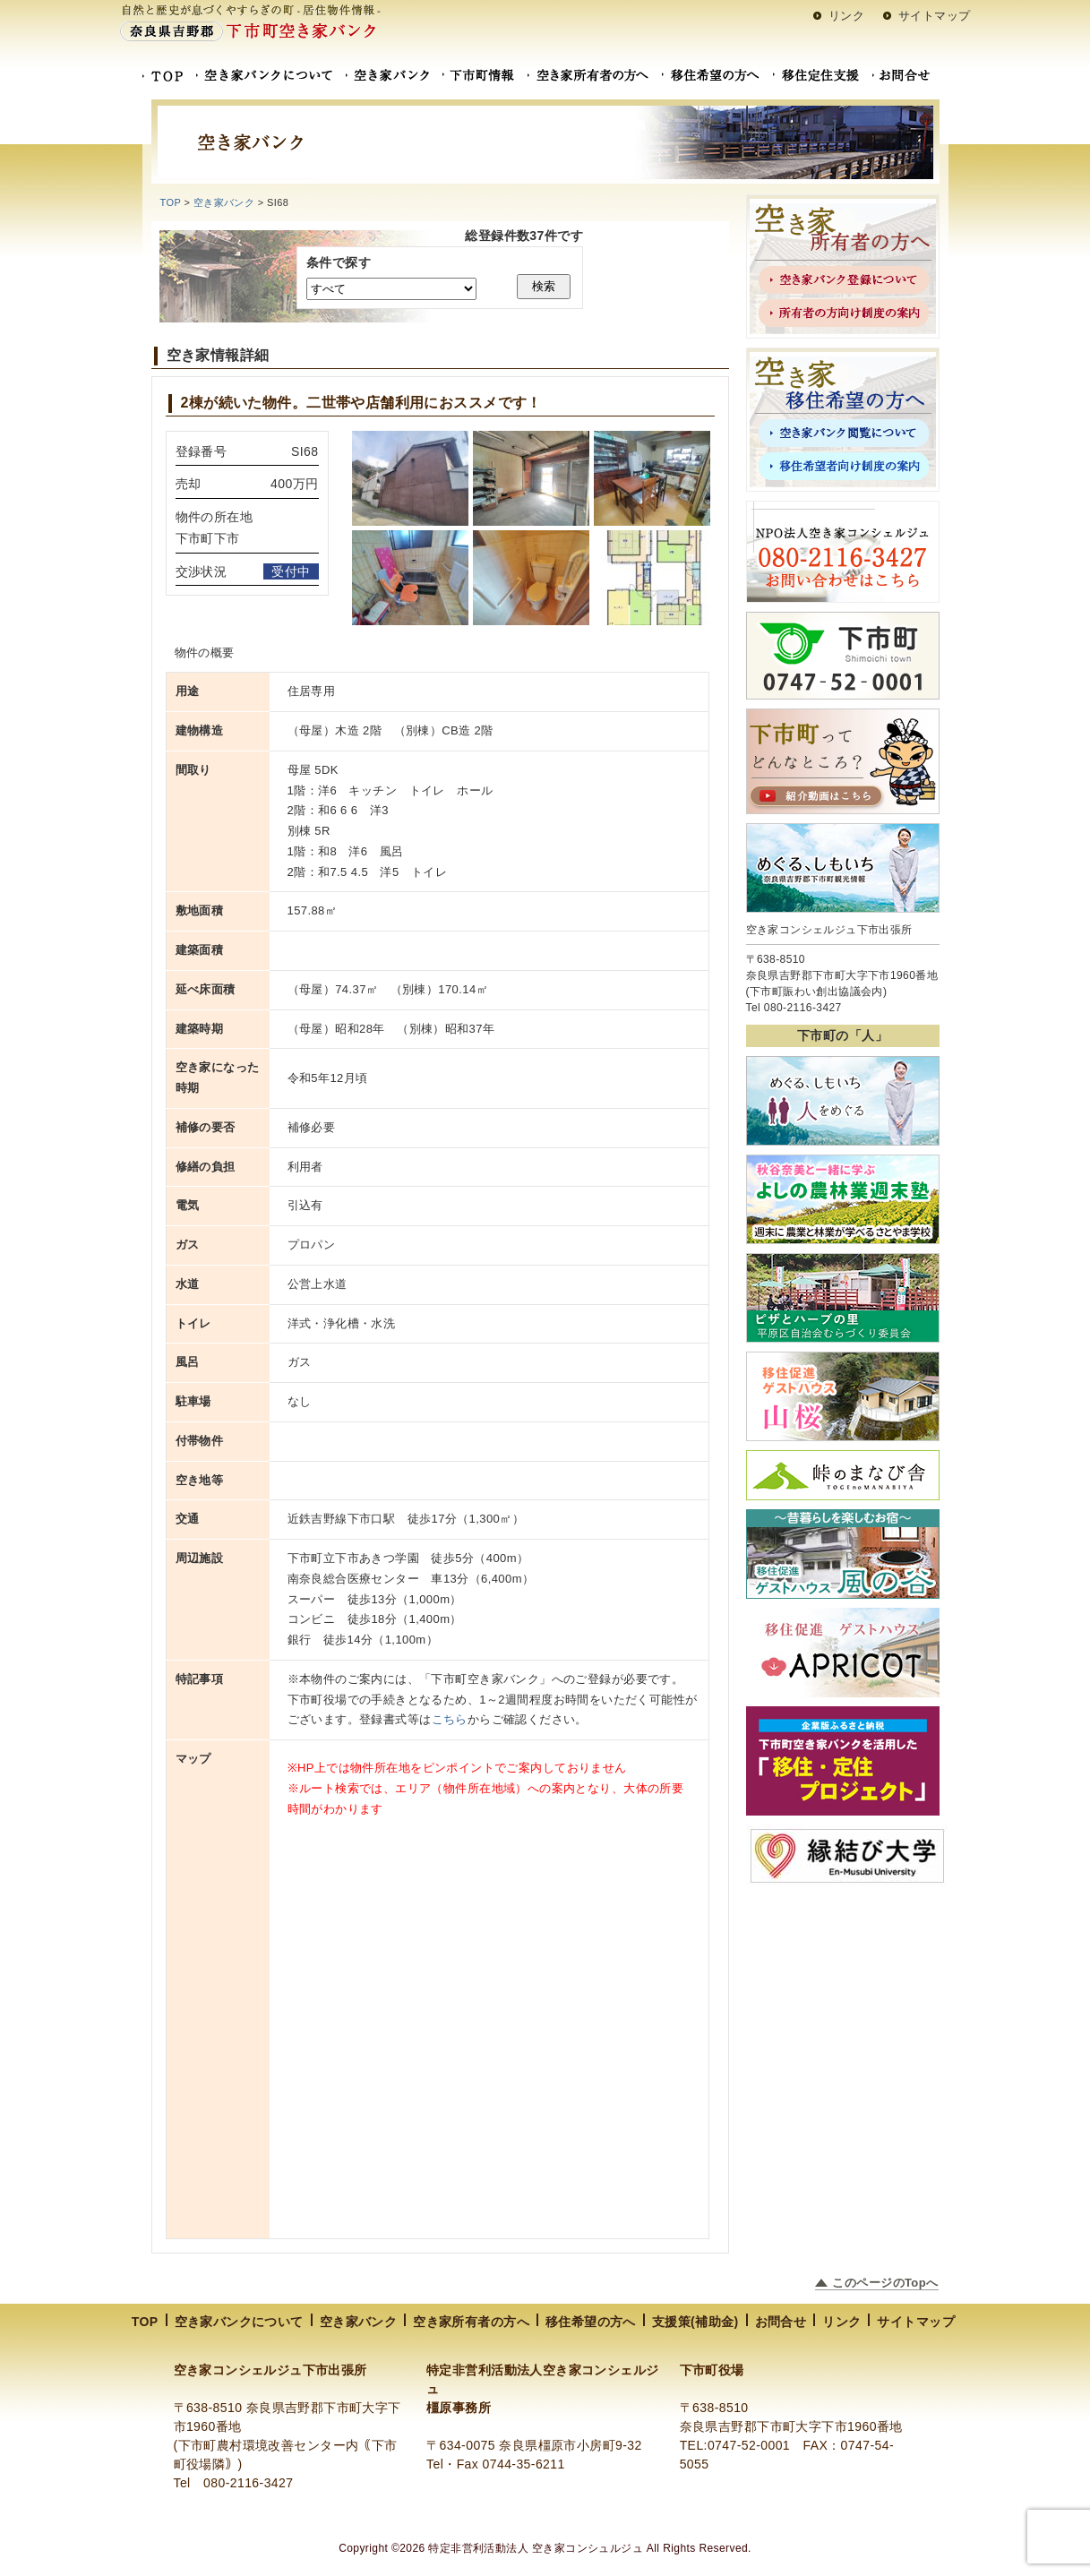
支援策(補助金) (695, 2321)
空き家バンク (359, 2321)
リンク (846, 15)
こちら (450, 1719)
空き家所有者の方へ (471, 2321)
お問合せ (781, 2321)
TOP (170, 202)
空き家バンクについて (239, 2321)
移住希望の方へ (590, 2321)
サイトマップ (934, 15)
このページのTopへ (885, 2282)
